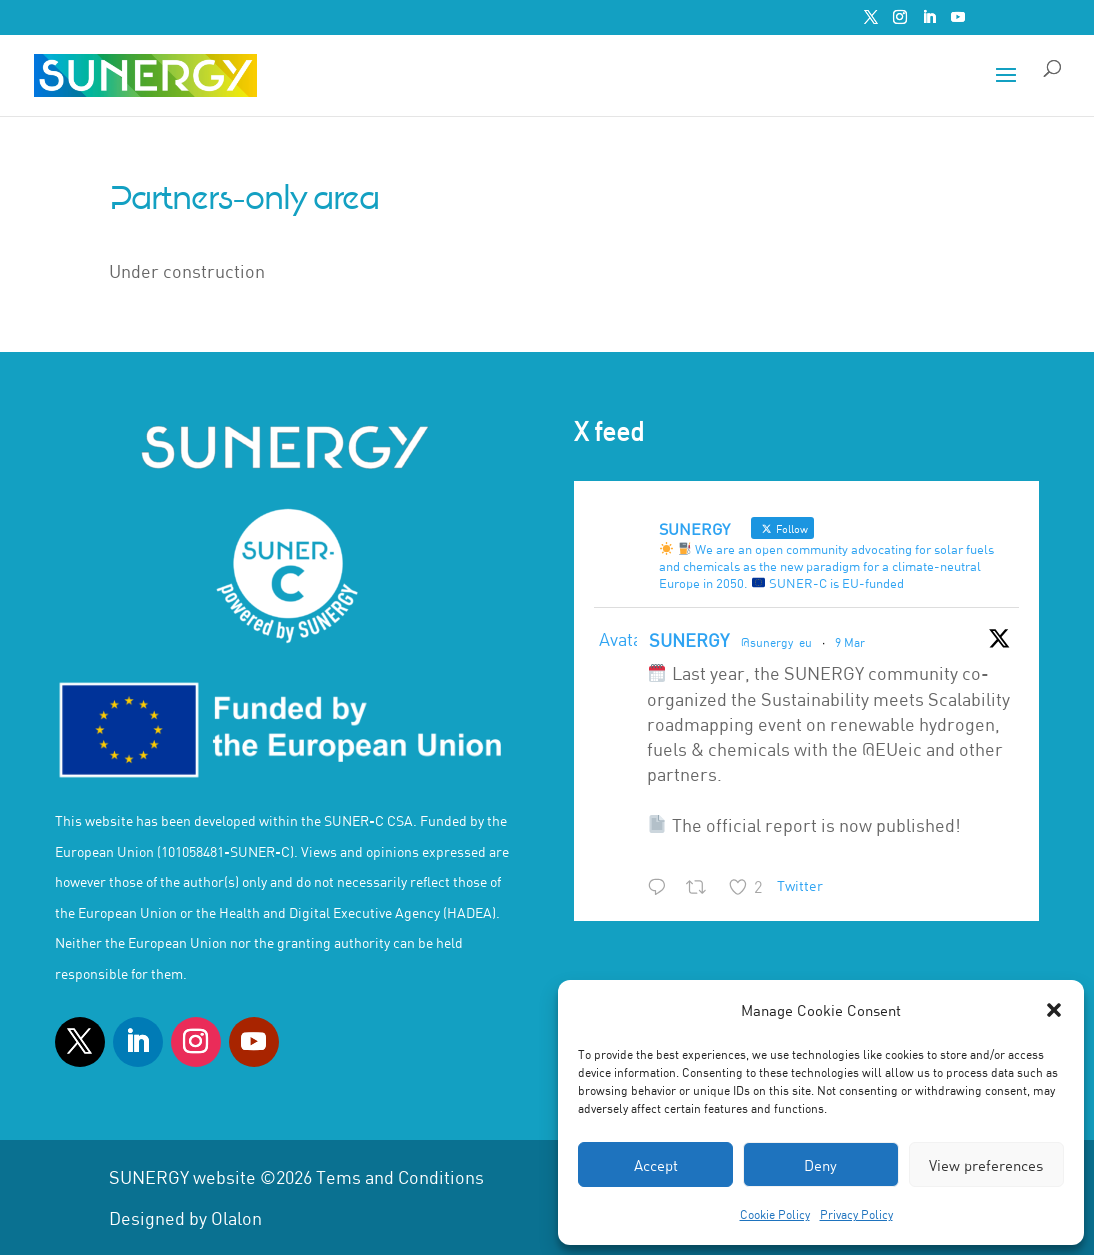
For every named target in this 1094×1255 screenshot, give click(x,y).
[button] (1054, 1010)
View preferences (986, 1165)
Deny (820, 1165)
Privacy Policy (856, 1214)
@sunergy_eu (776, 642)
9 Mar (850, 642)
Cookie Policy (775, 1214)
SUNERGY (689, 640)
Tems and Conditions (400, 1177)
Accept (656, 1165)
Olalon (236, 1218)
